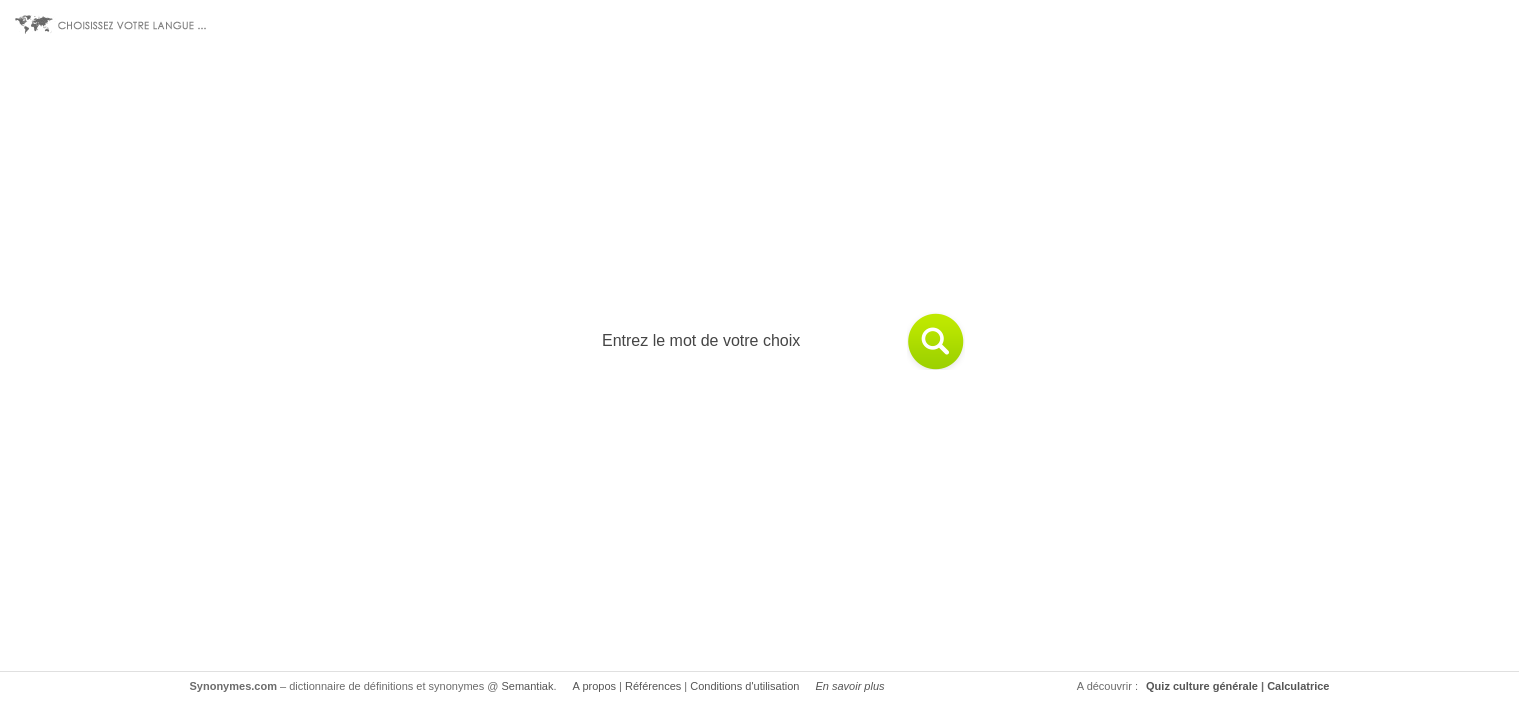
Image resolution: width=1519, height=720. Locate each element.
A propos (594, 686)
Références (653, 686)
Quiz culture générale (1202, 686)
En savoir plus (849, 686)
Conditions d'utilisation (744, 686)
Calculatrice (1298, 686)
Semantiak (528, 686)
